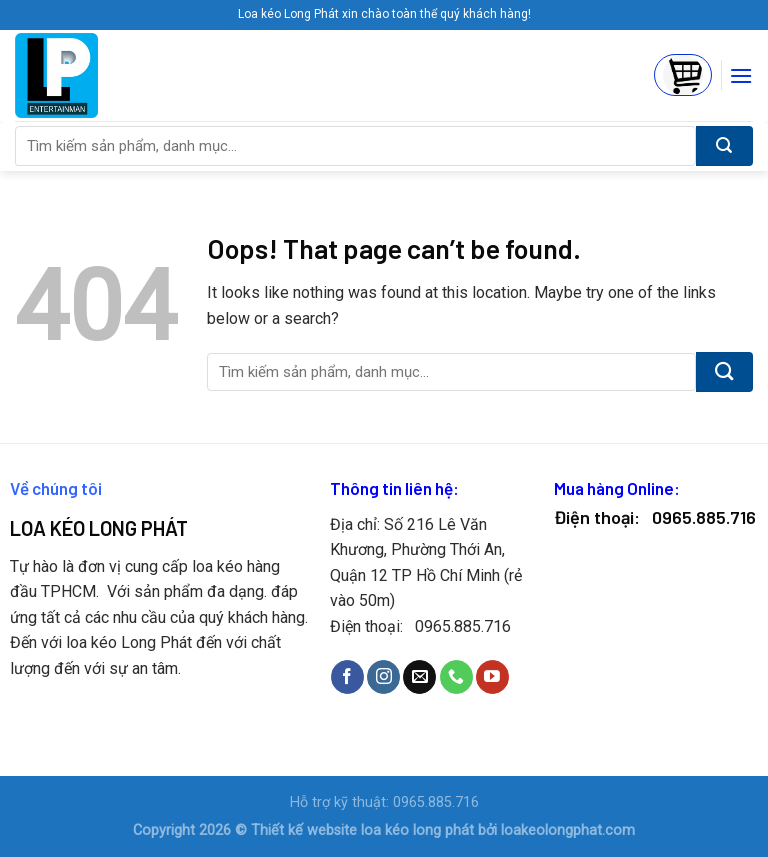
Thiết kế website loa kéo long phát (362, 830)
